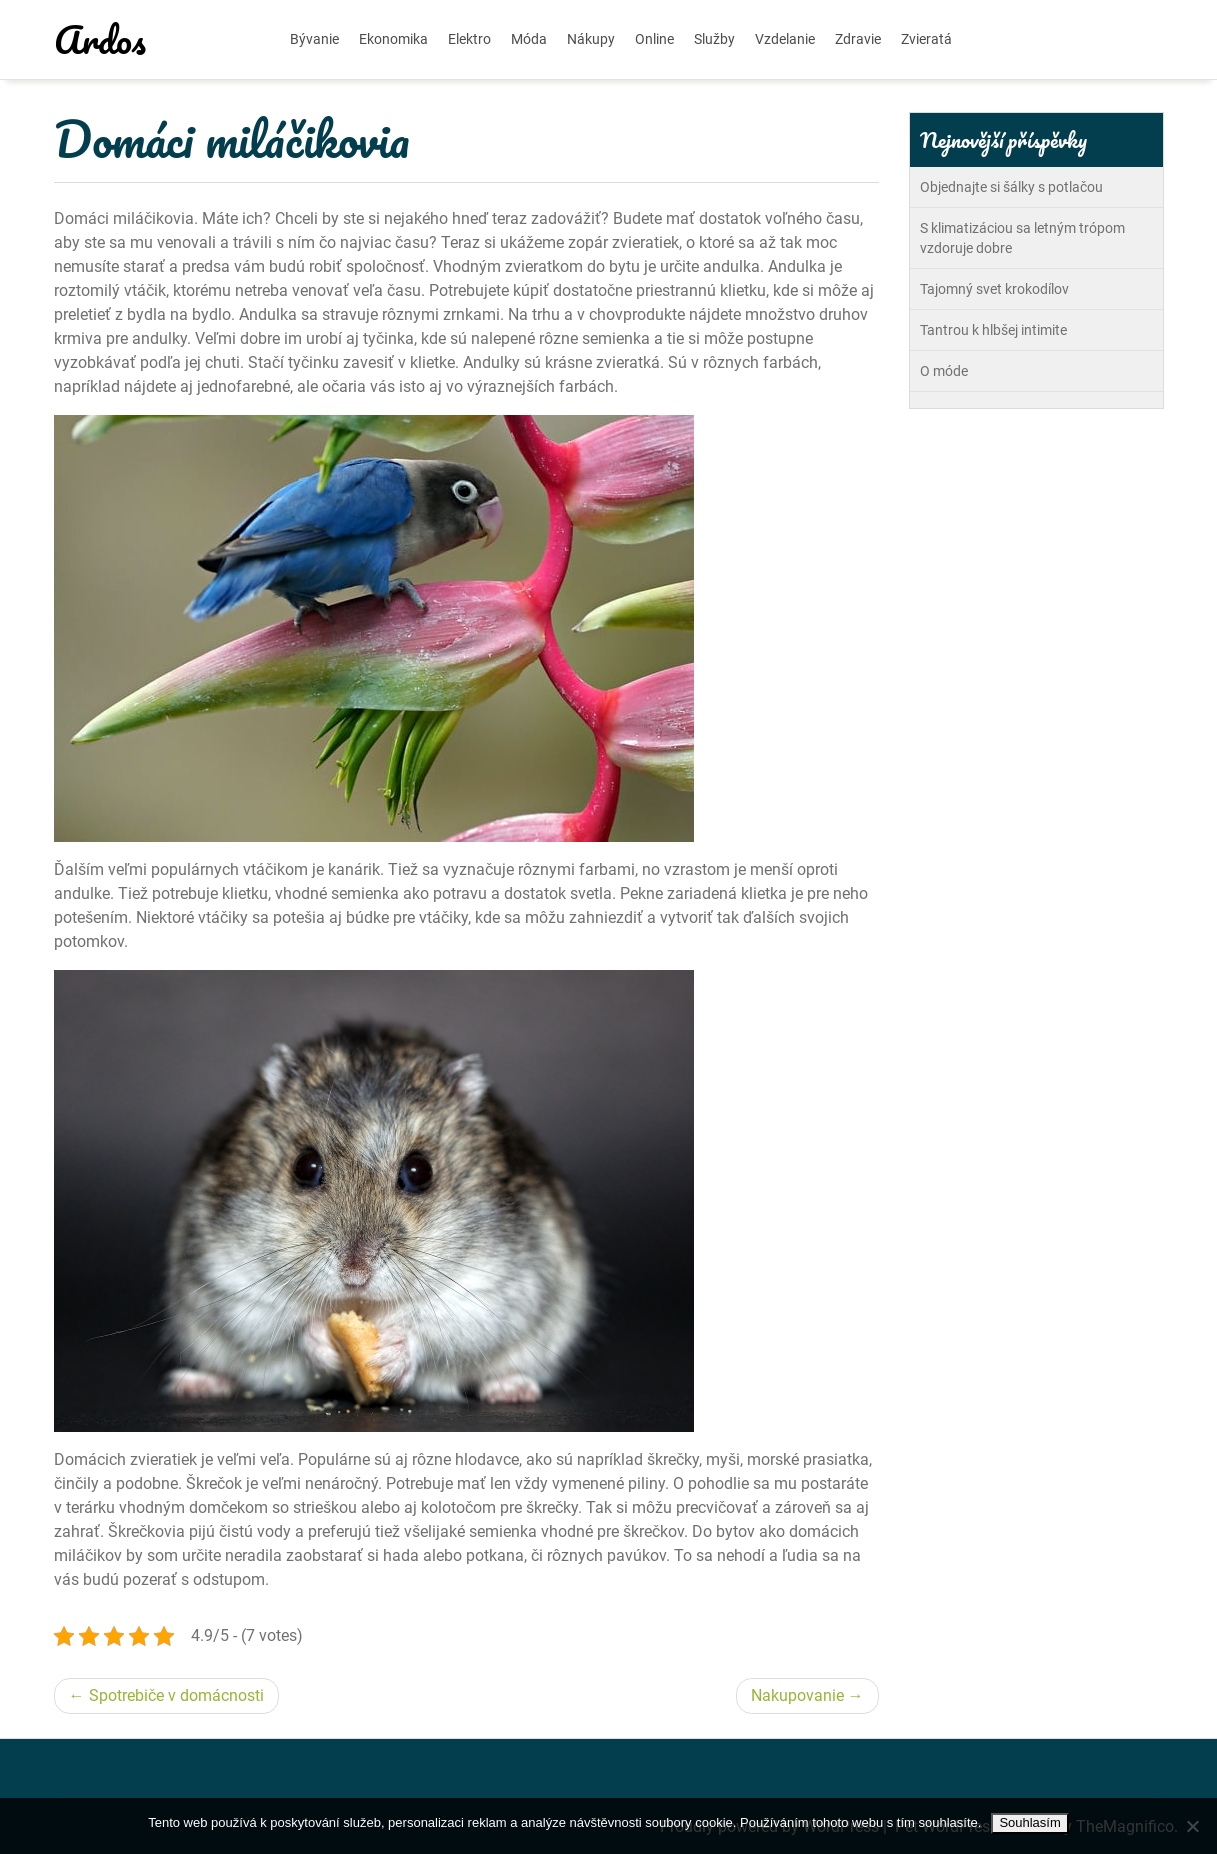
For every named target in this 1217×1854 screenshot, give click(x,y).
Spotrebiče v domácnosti (176, 1695)
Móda (529, 39)
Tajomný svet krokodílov (994, 289)
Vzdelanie (785, 39)
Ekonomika (393, 39)
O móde (944, 371)
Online (654, 39)
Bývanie (314, 39)
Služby (714, 39)
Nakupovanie (797, 1695)
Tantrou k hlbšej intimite (993, 330)
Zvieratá (926, 39)
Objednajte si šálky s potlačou (1011, 187)
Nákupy (591, 39)
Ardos (100, 39)
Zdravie (858, 39)
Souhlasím (1029, 1822)
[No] (1192, 1826)
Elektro (469, 39)
